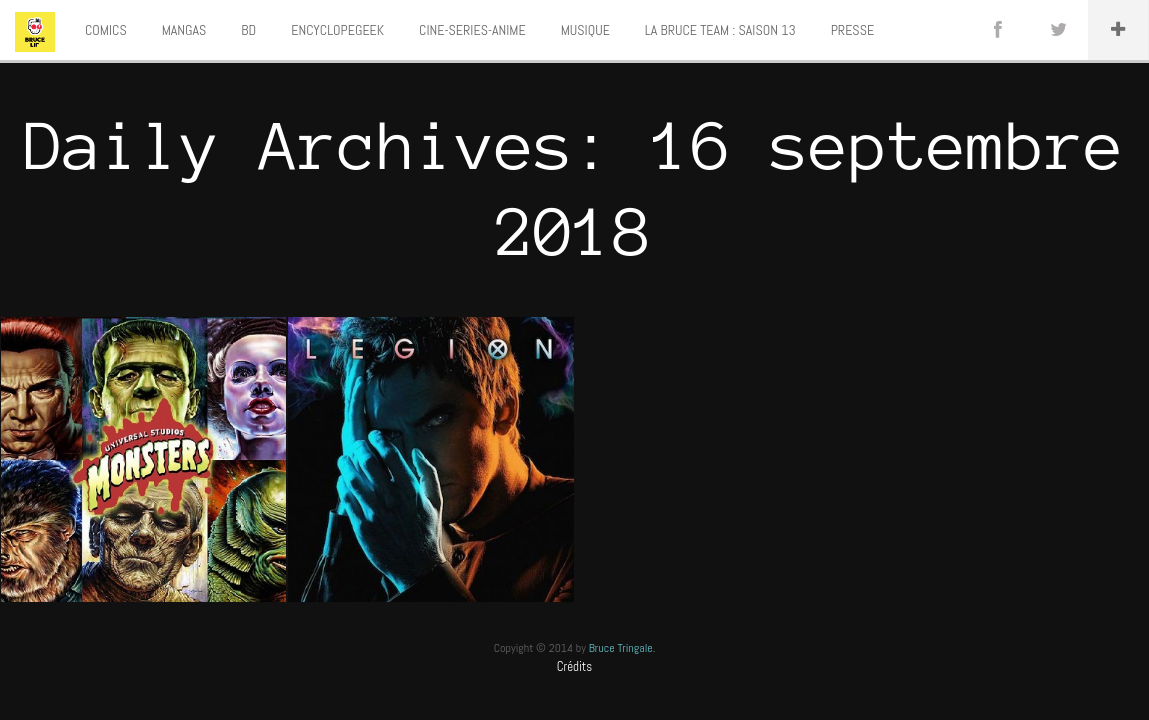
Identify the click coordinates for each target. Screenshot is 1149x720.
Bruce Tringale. (622, 648)
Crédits (575, 666)
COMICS (106, 30)
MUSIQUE (585, 30)
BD (248, 30)
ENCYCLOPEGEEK (337, 30)
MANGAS (184, 30)
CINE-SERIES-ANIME (472, 30)
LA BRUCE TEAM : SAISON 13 (720, 30)
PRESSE (852, 30)
